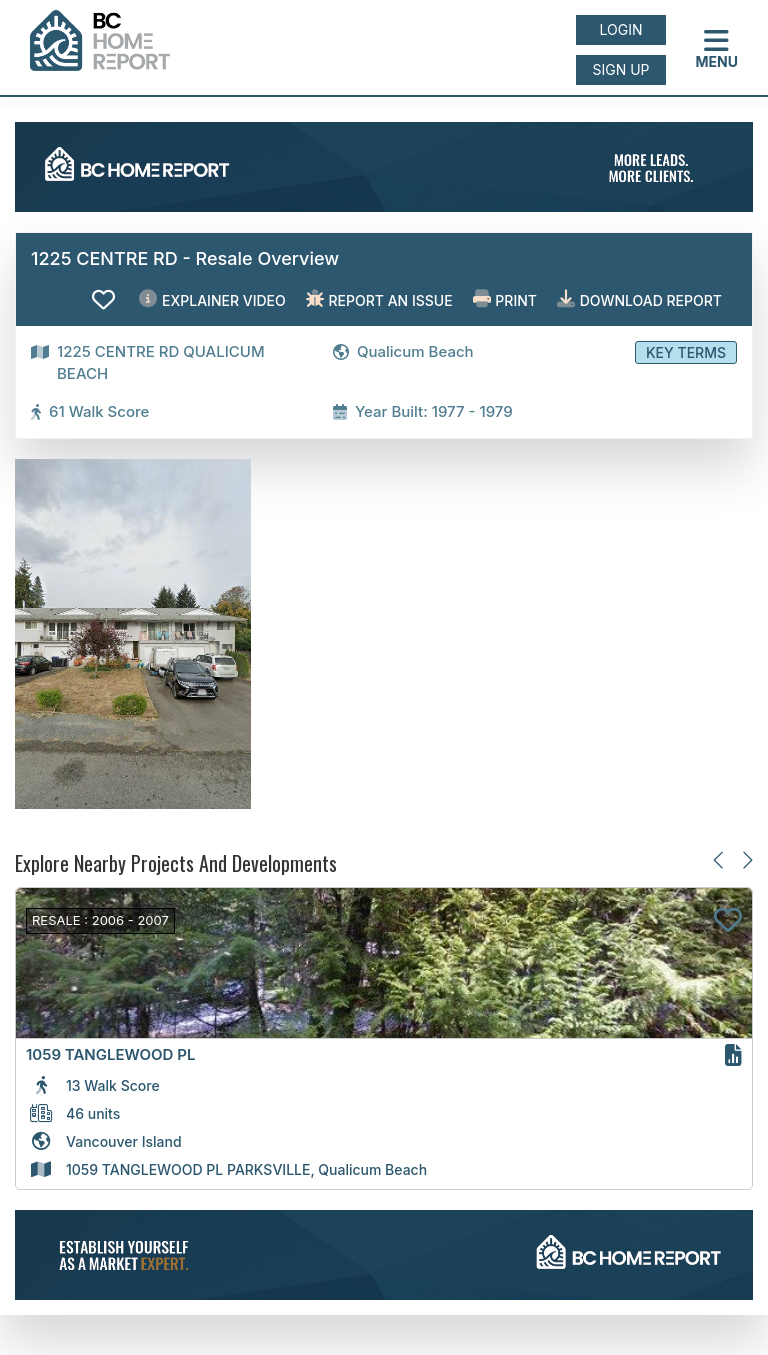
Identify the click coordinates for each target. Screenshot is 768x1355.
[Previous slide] (719, 859)
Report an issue (379, 299)
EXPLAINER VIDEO (212, 299)
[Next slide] (746, 859)
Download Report (639, 299)
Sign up (620, 69)
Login (621, 29)
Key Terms (686, 352)
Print (505, 299)
